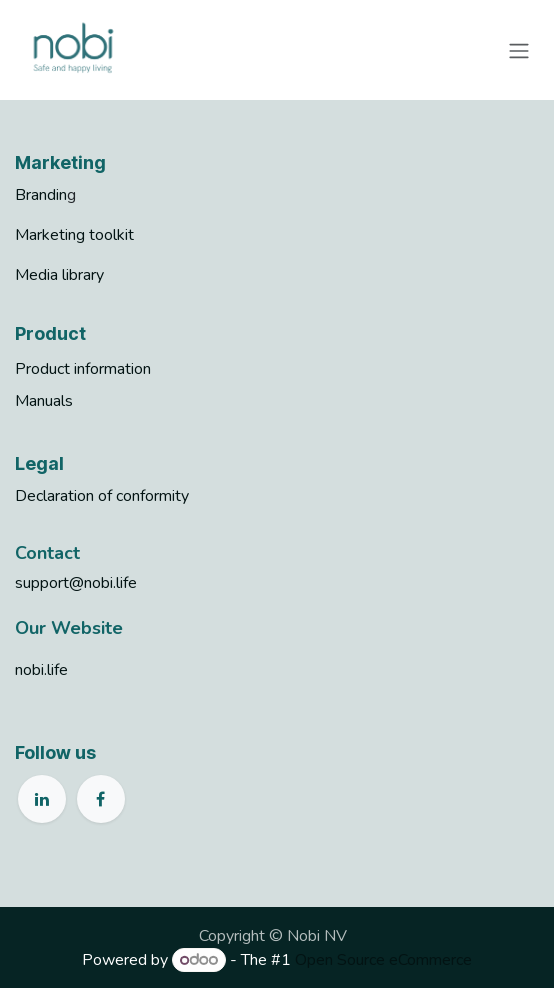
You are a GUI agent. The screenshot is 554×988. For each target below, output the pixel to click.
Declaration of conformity (102, 496)
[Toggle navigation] (519, 49)
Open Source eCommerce (383, 960)
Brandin (41, 195)
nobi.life (41, 670)
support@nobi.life (76, 583)
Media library (59, 275)
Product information (83, 369)
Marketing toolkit (74, 235)
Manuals (44, 401)
